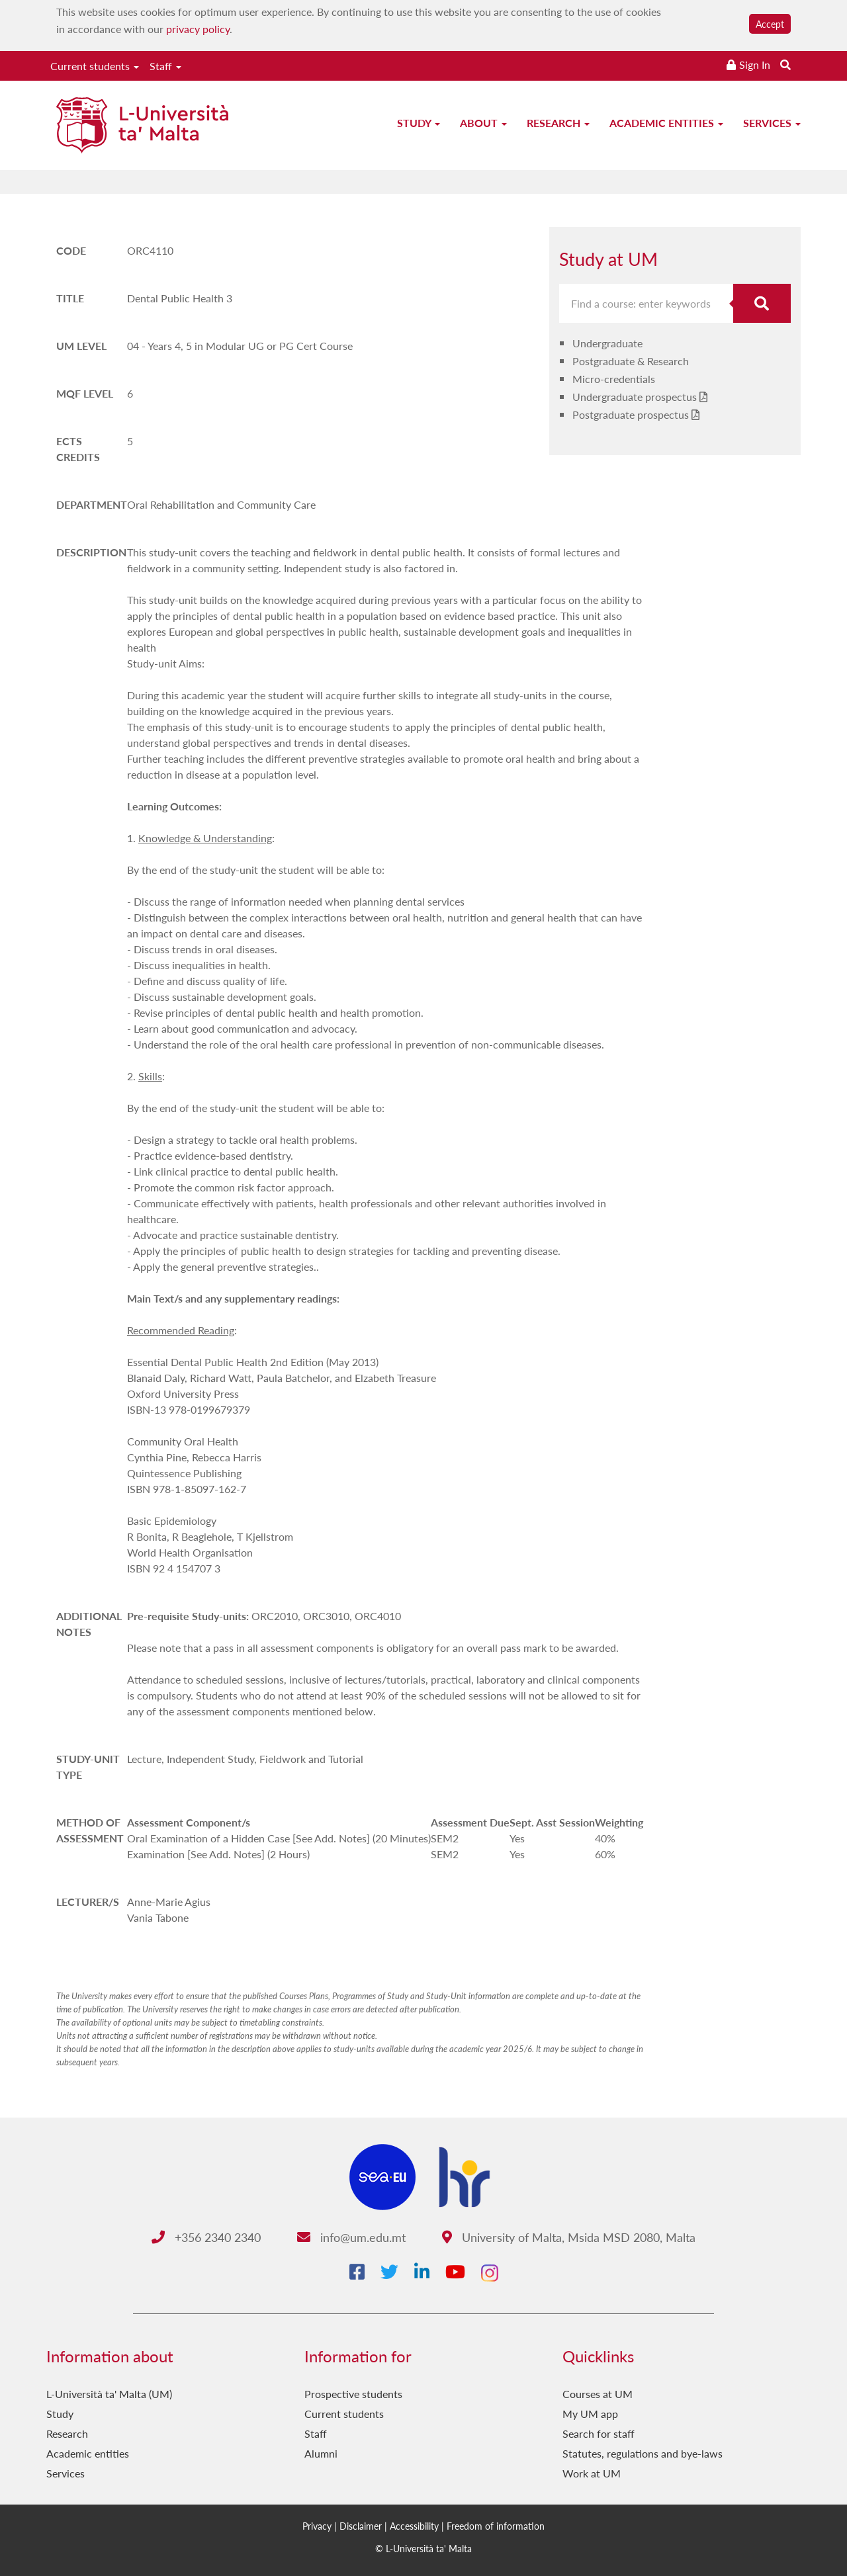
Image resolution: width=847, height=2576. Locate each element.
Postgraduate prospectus (630, 414)
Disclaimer (360, 2525)
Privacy (317, 2525)
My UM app (590, 2413)
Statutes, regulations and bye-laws (642, 2453)
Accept (770, 23)
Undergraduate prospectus (634, 396)
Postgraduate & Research (630, 360)
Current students (94, 65)
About (483, 122)
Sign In (754, 64)
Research (558, 122)
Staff (165, 65)
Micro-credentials (613, 378)
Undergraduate (607, 343)
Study (418, 122)
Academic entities (666, 122)
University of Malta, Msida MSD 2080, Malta (568, 2237)
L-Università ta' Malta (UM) (109, 2393)
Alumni (320, 2453)
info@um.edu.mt (351, 2237)
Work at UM (591, 2473)
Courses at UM (597, 2393)
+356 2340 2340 (206, 2237)
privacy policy (198, 28)
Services (772, 122)
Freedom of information (496, 2525)
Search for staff (598, 2433)
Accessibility (414, 2525)
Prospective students (353, 2393)
